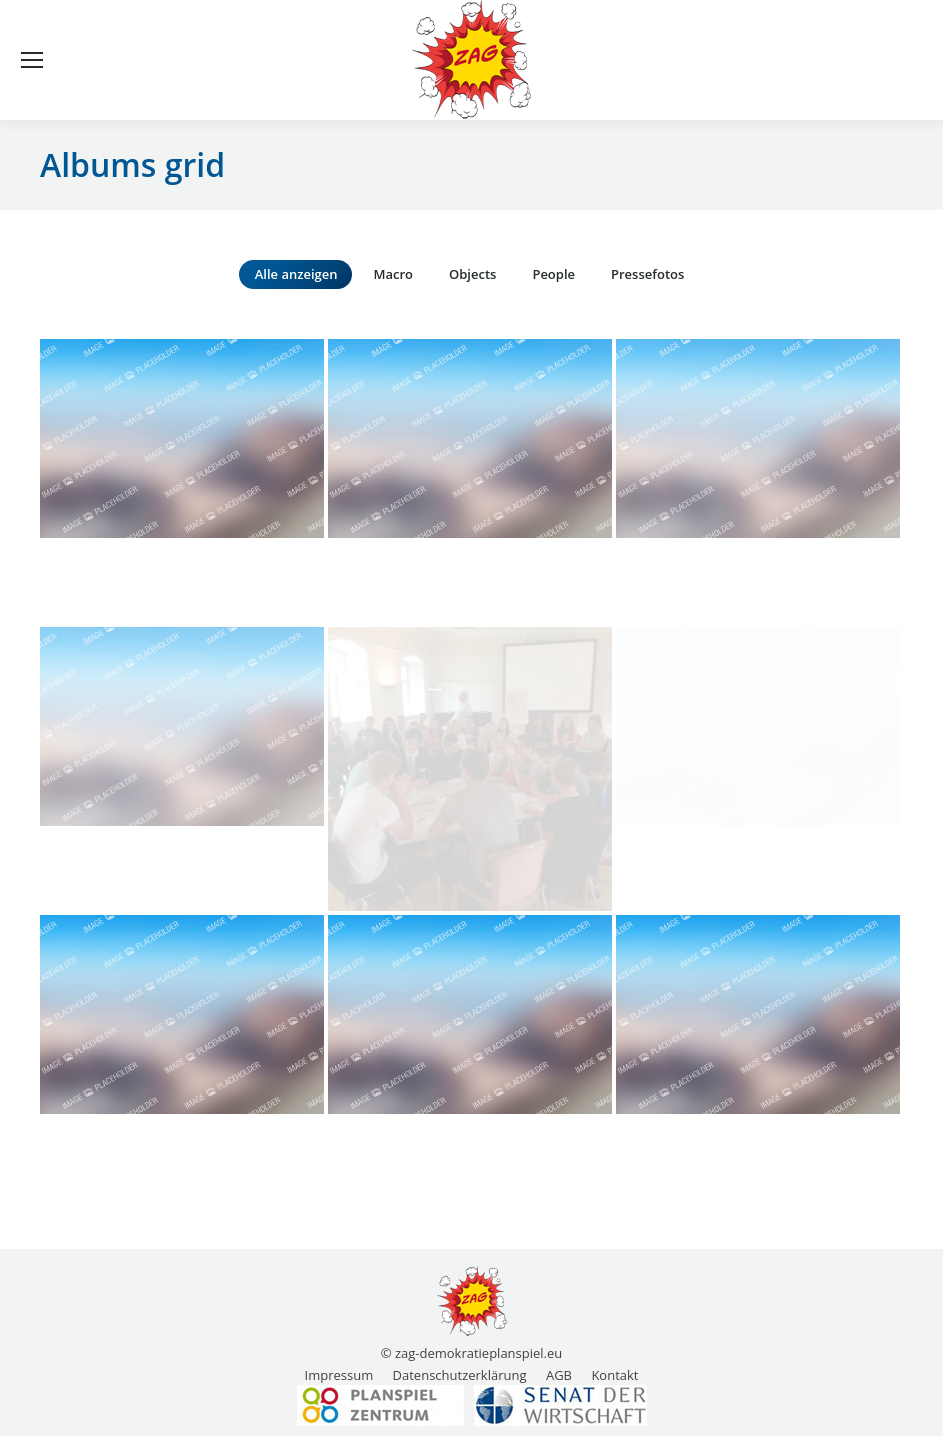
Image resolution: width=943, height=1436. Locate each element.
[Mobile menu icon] (32, 60)
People (553, 274)
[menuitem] (339, 1375)
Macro (393, 274)
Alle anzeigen (296, 274)
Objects (472, 274)
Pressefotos (647, 274)
